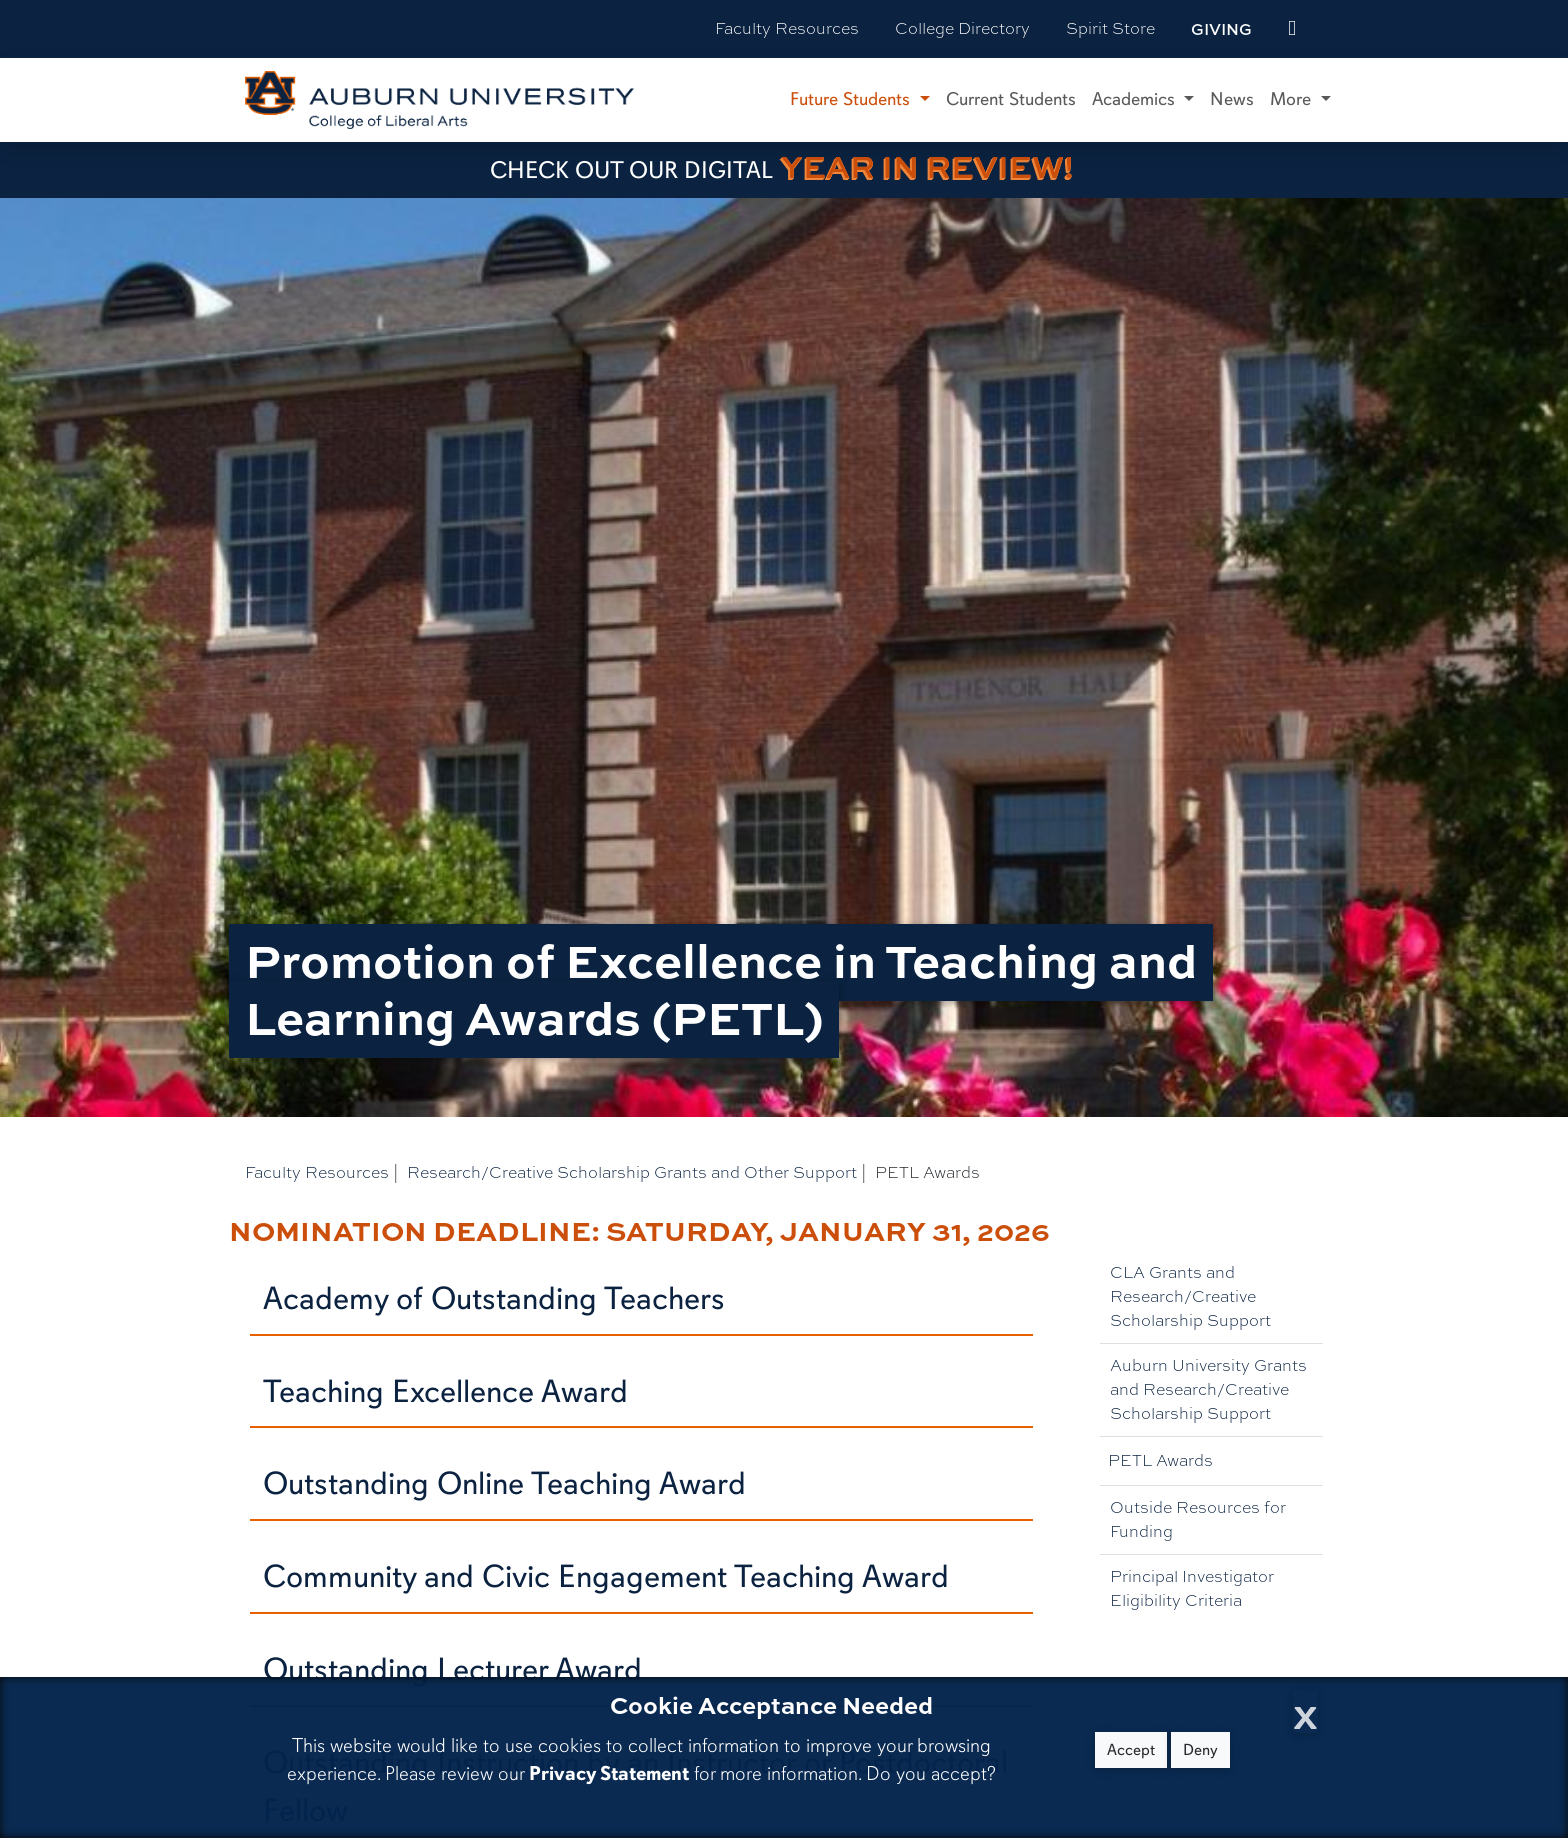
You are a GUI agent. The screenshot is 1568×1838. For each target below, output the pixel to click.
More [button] (1293, 99)
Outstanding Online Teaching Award (504, 1483)
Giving (1221, 29)
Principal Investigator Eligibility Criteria (1192, 1588)
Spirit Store (1110, 28)
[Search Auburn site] (1334, 29)
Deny (1200, 1750)
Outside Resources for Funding (1198, 1519)
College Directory (962, 28)
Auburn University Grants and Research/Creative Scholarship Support (1208, 1389)
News (1232, 99)
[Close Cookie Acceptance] (1305, 1711)
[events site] (1292, 29)
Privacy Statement (609, 1773)
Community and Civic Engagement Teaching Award (606, 1576)
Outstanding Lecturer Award (452, 1669)
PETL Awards (1160, 1460)
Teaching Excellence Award (445, 1391)
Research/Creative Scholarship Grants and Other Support (632, 1172)
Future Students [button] (852, 99)
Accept (1131, 1750)
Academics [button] (1136, 99)
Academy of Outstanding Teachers (494, 1298)
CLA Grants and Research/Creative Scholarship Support (1190, 1296)
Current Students (1011, 99)
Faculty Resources (787, 28)
